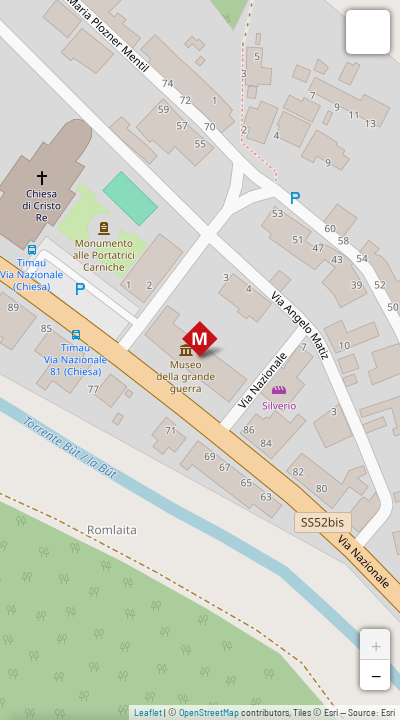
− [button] (376, 675)
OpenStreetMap (209, 712)
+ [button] (376, 644)
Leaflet (148, 712)
